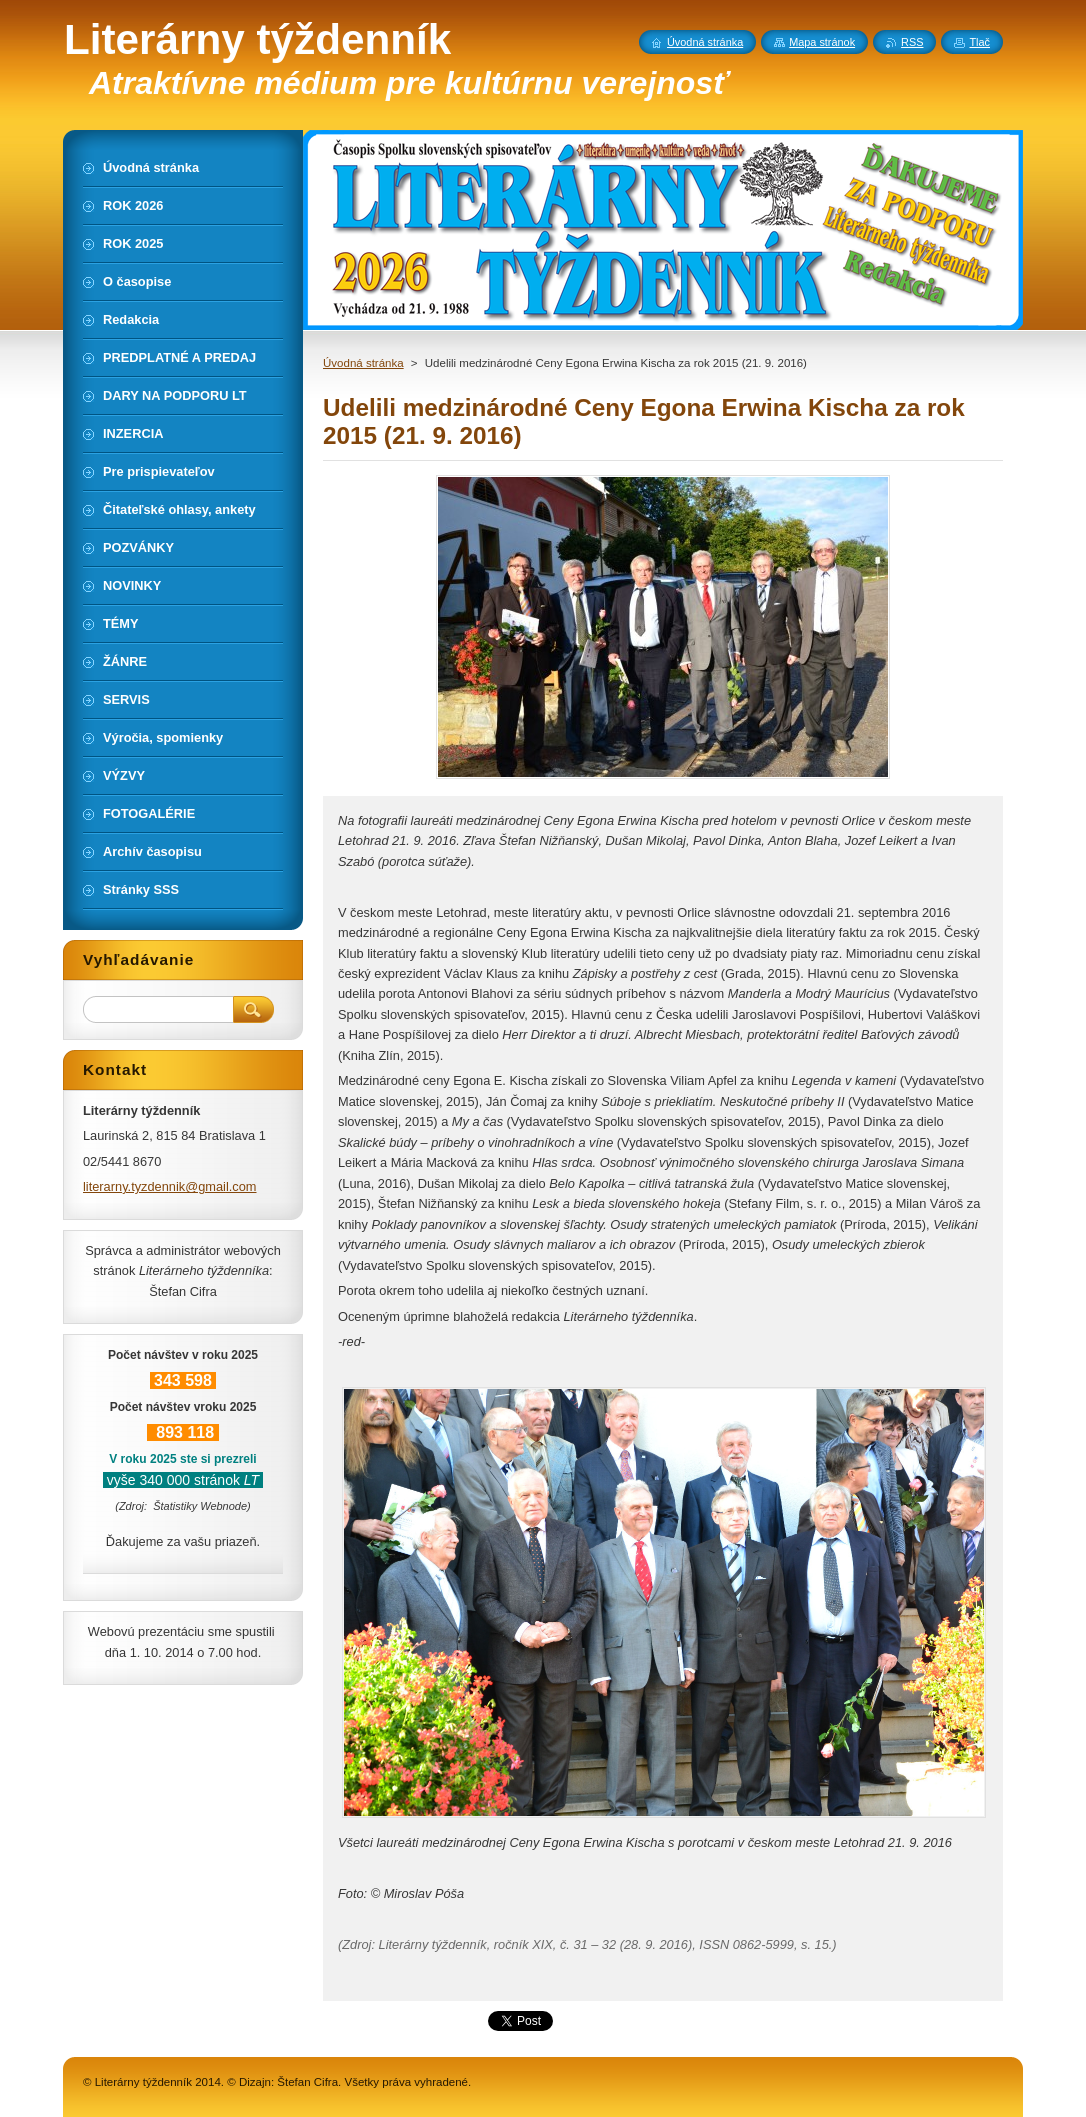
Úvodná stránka (363, 363)
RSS (912, 42)
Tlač (979, 42)
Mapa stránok (822, 42)
